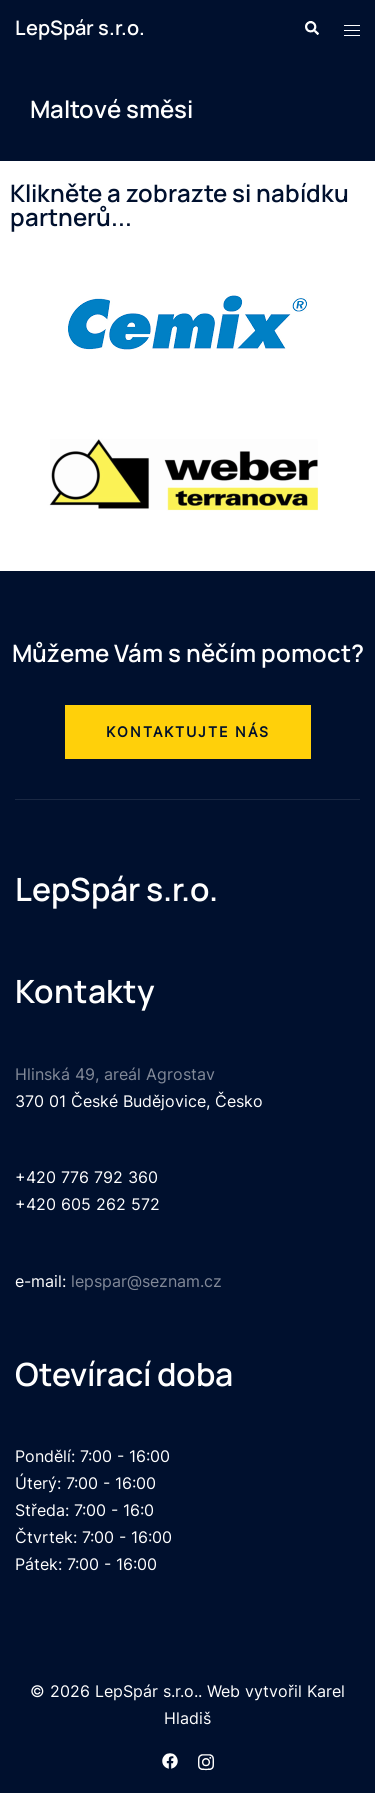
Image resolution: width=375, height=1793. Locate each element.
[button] (188, 732)
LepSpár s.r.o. (80, 27)
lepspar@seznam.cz (146, 1281)
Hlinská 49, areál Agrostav (115, 1074)
